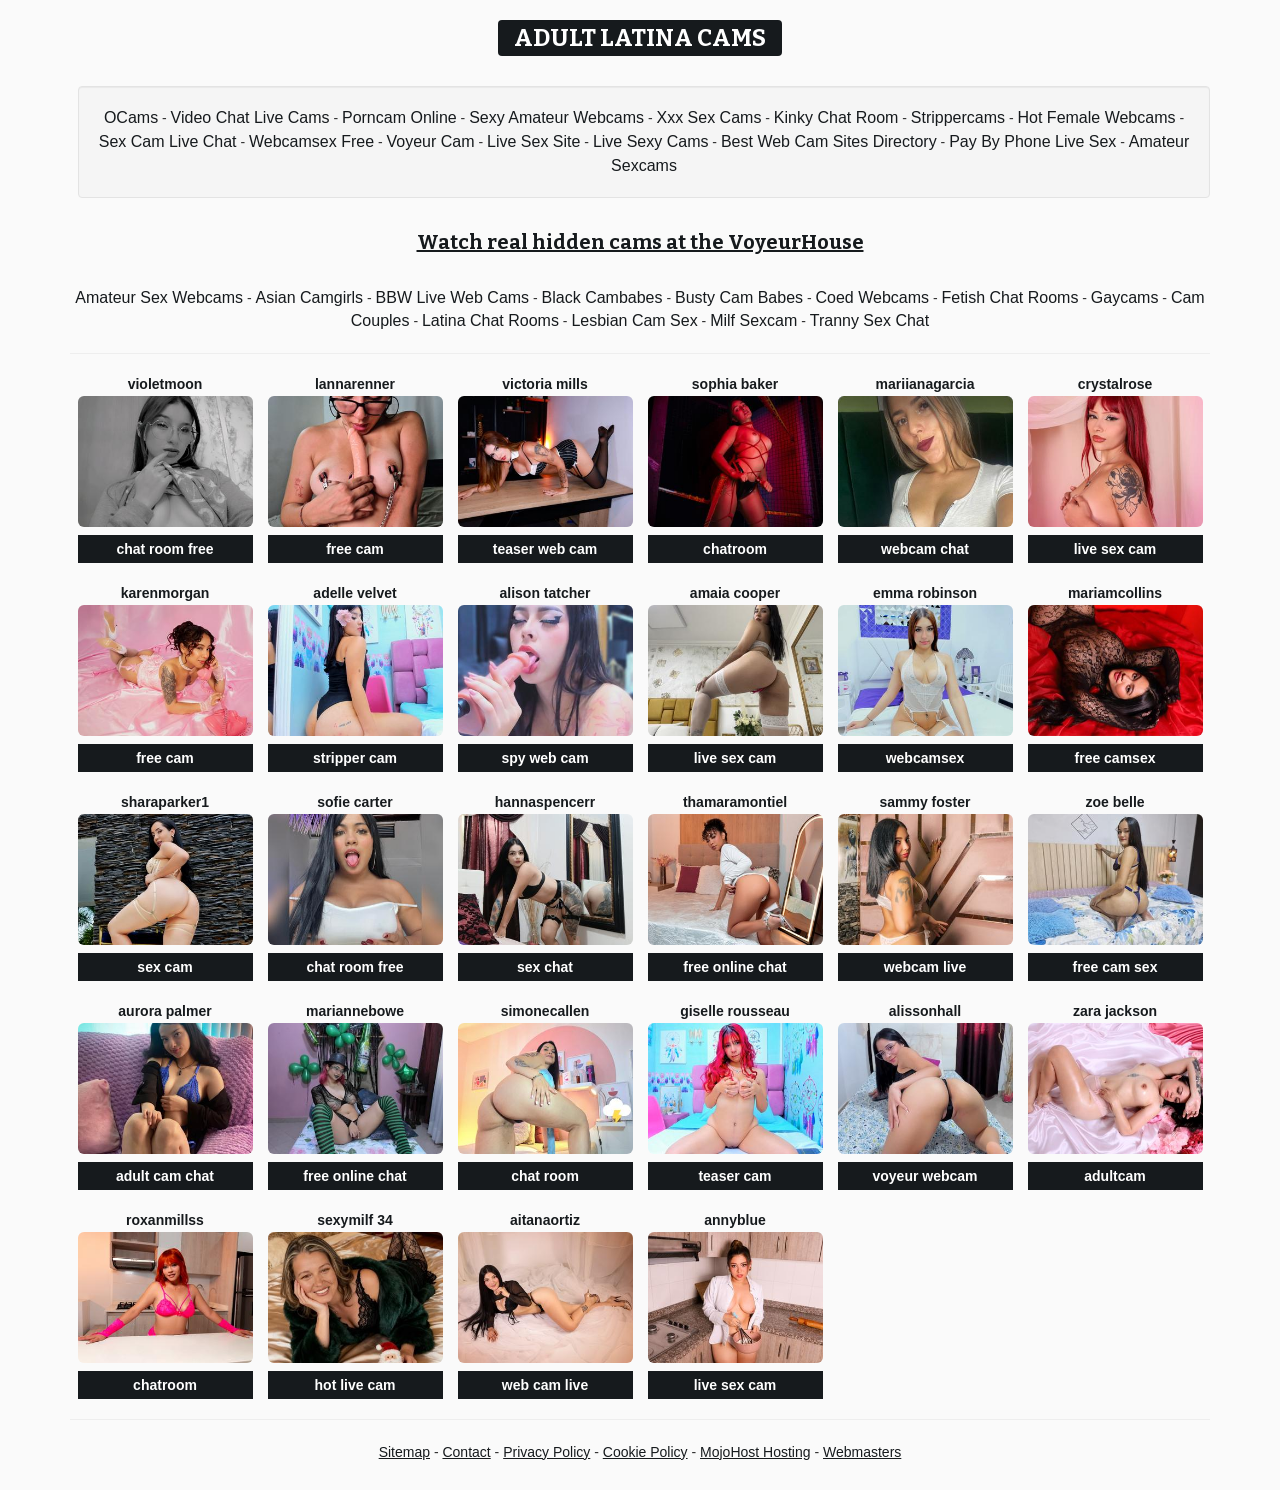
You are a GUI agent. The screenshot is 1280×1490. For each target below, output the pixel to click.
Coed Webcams (872, 297)
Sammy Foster (924, 802)
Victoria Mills (545, 384)
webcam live (925, 967)
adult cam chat (165, 1176)
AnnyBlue (734, 1220)
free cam (355, 549)
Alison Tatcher (544, 593)
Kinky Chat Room (836, 117)
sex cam (164, 967)
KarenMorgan (165, 593)
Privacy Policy (546, 1452)
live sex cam (1115, 549)
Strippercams (958, 117)
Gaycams (1125, 297)
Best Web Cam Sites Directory (829, 141)
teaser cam (734, 1176)
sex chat (545, 967)
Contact (466, 1452)
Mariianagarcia (925, 384)
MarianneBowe (355, 1011)
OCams (131, 117)
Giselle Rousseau (735, 1011)
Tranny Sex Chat (869, 320)
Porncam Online (399, 117)
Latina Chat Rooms (490, 320)
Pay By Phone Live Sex (1032, 141)
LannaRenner (355, 384)
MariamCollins (1115, 593)
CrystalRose (1115, 384)
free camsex (1115, 758)
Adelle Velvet (354, 593)
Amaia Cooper (735, 593)
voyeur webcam (924, 1176)
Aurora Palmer (164, 1011)
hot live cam (355, 1385)
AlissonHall (925, 1011)
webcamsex (925, 758)
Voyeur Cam (431, 141)
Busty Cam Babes (739, 297)
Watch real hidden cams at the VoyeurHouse (640, 242)
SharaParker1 (165, 802)
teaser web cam (545, 549)
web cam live (545, 1385)
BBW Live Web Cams (453, 297)
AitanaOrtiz (545, 1220)
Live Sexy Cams (651, 141)
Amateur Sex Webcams (159, 297)
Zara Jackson (1115, 1011)
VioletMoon (165, 384)
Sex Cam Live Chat (168, 141)
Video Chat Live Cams (250, 117)
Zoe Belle (1114, 802)
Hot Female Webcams (1097, 117)
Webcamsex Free (311, 141)
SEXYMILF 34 (355, 1220)
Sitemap (404, 1452)
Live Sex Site (533, 141)
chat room (545, 1176)
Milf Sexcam (753, 320)
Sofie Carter (354, 802)
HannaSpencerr (545, 802)
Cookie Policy (645, 1452)
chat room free (164, 549)
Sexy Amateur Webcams (556, 117)
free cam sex (1115, 967)
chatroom (735, 549)
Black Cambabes (602, 297)
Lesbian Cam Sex (634, 320)
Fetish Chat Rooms (1009, 297)
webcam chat (925, 549)
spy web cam (544, 758)
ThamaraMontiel (735, 802)
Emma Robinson (925, 593)
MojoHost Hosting (755, 1452)
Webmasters (862, 1452)
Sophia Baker (735, 384)
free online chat (734, 967)
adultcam (1114, 1176)
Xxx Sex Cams (708, 117)
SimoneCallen (545, 1011)
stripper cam (355, 758)
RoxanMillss (165, 1220)
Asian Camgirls (310, 297)
